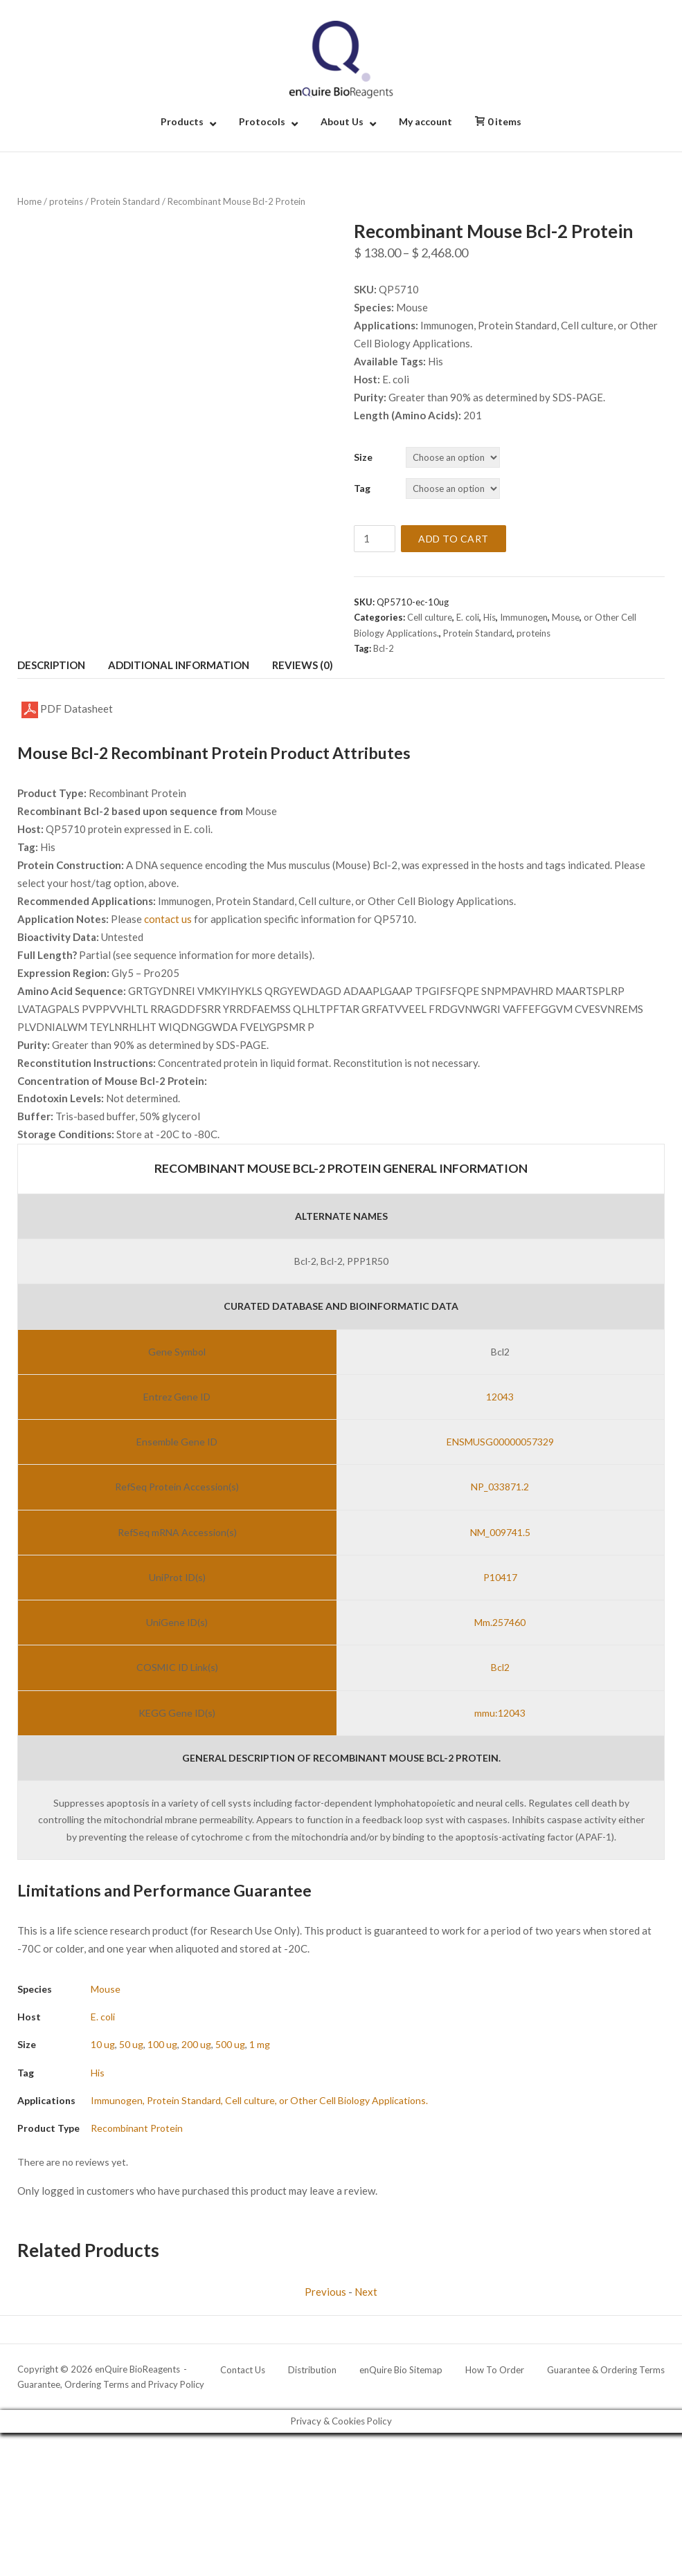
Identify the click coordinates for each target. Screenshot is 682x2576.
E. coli (467, 617)
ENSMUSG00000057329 (500, 1441)
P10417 (500, 1577)
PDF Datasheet (67, 710)
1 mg (259, 2044)
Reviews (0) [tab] (302, 665)
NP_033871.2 (500, 1486)
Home (29, 201)
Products (182, 121)
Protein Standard (125, 201)
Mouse (566, 617)
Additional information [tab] (178, 665)
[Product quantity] (374, 538)
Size (363, 457)
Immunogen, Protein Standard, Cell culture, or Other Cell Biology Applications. (259, 2100)
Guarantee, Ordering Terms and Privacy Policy (110, 2384)
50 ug (131, 2044)
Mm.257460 (500, 1622)
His (489, 617)
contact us (168, 919)
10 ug (103, 2044)
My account (425, 121)
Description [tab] (51, 665)
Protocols (262, 121)
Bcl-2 (383, 648)
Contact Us (242, 2369)
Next (366, 2291)
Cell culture (429, 617)
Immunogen (524, 617)
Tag (362, 488)
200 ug (196, 2044)
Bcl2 (500, 1667)
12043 (500, 1397)
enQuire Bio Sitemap (400, 2369)
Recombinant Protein (137, 2128)
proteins (66, 201)
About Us (342, 121)
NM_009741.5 (500, 1532)
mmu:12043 (500, 1713)
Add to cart (453, 539)
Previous (325, 2291)
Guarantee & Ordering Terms (606, 2369)
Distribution (312, 2369)
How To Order (494, 2369)
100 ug (162, 2044)
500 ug (230, 2044)
